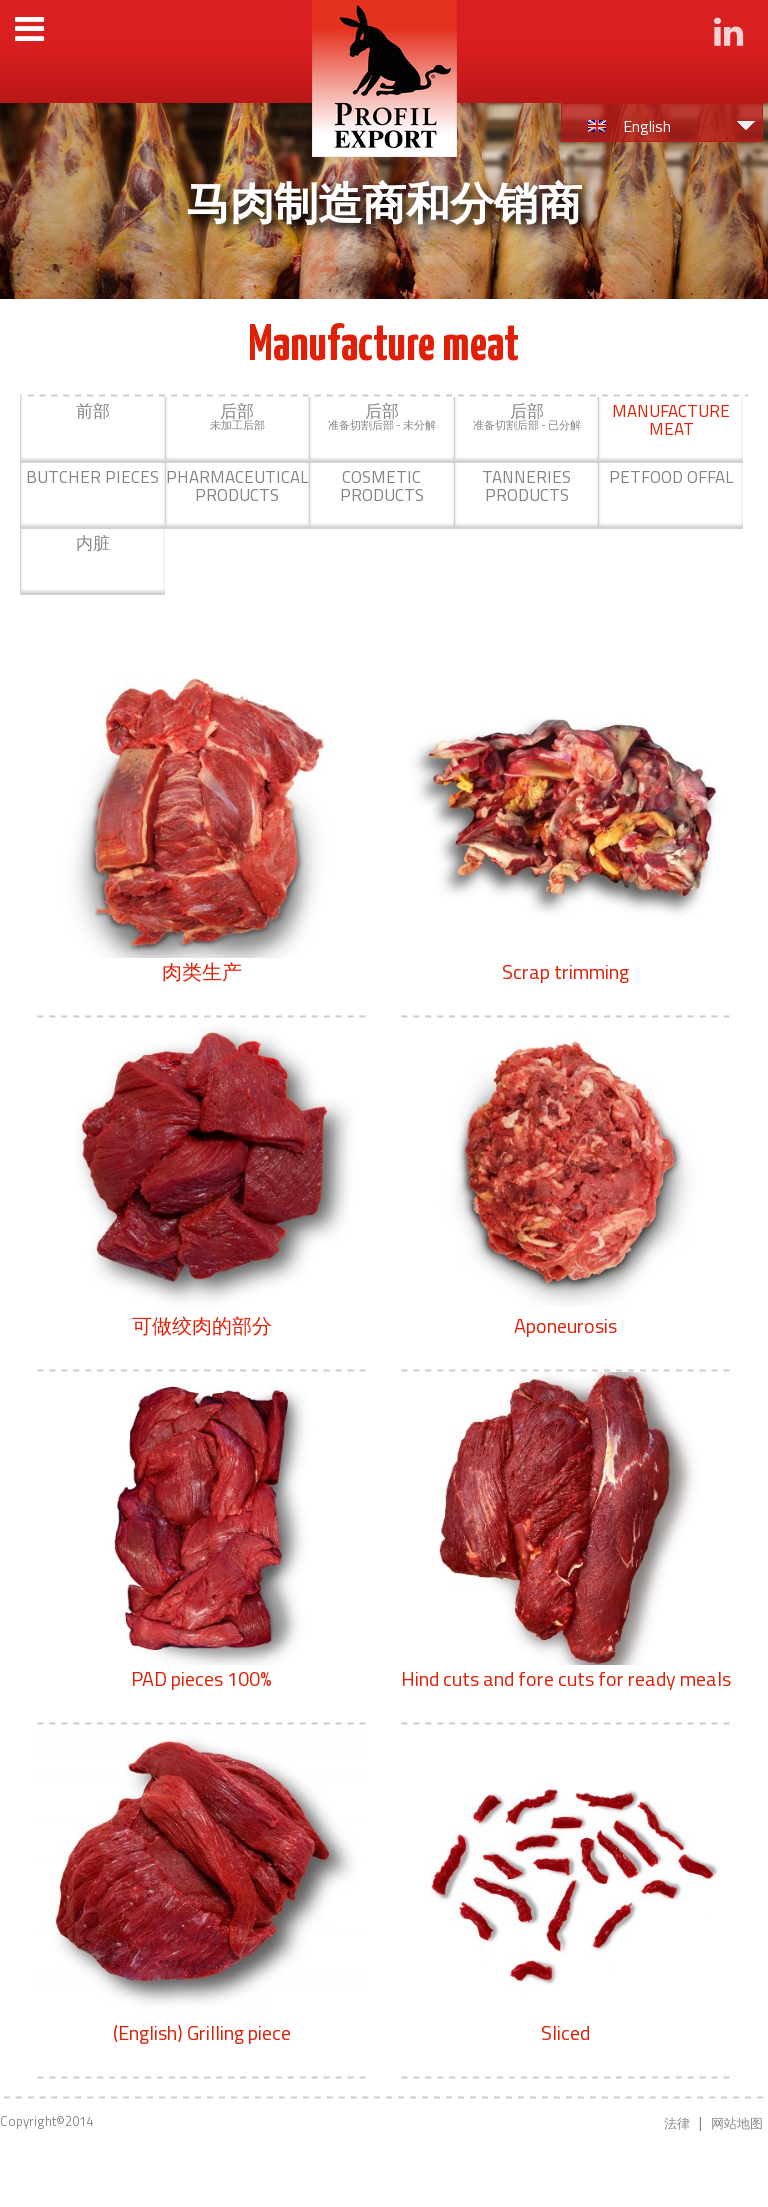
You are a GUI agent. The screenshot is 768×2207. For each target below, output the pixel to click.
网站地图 (737, 2123)
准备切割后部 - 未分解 (382, 416)
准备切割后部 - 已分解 (527, 416)
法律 (677, 2123)
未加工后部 (237, 416)
